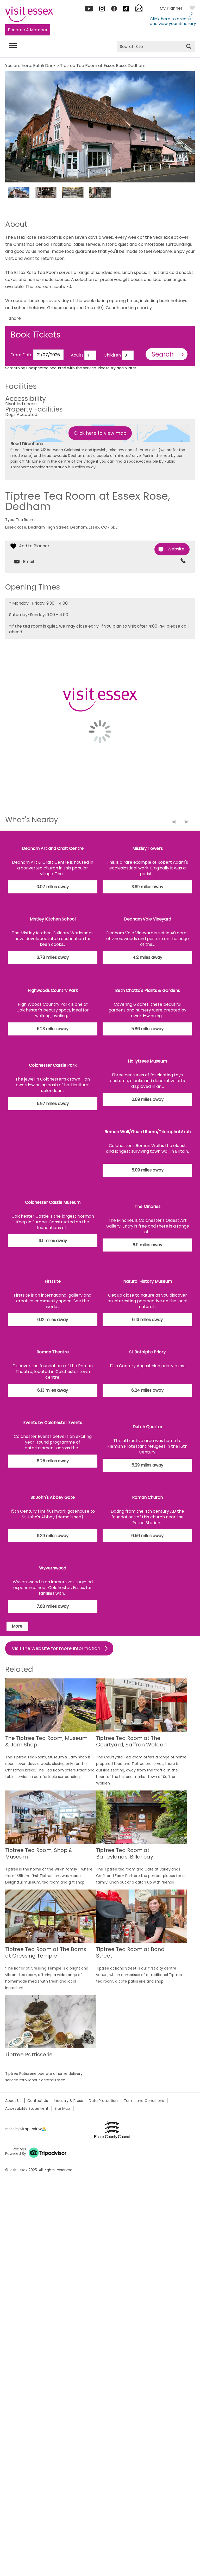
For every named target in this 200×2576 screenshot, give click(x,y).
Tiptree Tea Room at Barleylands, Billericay (124, 1853)
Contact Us (37, 2100)
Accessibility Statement (26, 2108)
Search (163, 354)
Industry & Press (68, 2100)
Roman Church (147, 1497)
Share (15, 318)
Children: (113, 355)
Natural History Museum (147, 1281)
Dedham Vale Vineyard (147, 919)
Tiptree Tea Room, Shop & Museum (39, 1853)
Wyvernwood (52, 1568)
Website (175, 549)
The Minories (147, 1207)
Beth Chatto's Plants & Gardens (147, 990)
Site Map (62, 2108)
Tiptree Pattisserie (29, 2054)
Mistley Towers (147, 848)
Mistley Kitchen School (53, 919)
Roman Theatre (52, 1352)
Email (28, 562)
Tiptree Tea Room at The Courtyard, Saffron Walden (131, 1741)
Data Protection (103, 2100)
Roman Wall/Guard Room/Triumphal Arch (147, 1132)
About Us (13, 2100)
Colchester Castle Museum (52, 1202)
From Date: (21, 355)
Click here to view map (100, 433)
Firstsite (53, 1281)
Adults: (77, 355)
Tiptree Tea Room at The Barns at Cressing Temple (45, 1952)
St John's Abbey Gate (52, 1497)
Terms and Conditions (144, 2100)
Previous (176, 825)
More (17, 1626)
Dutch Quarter (147, 1427)
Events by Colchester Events (52, 1423)
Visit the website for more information (56, 1648)
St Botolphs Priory (147, 1352)
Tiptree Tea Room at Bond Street (130, 1952)
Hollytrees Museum (147, 1061)
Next (189, 825)
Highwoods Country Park (53, 990)
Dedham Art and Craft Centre (53, 848)
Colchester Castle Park (53, 1065)
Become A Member (28, 30)
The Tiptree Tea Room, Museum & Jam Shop (46, 1741)
